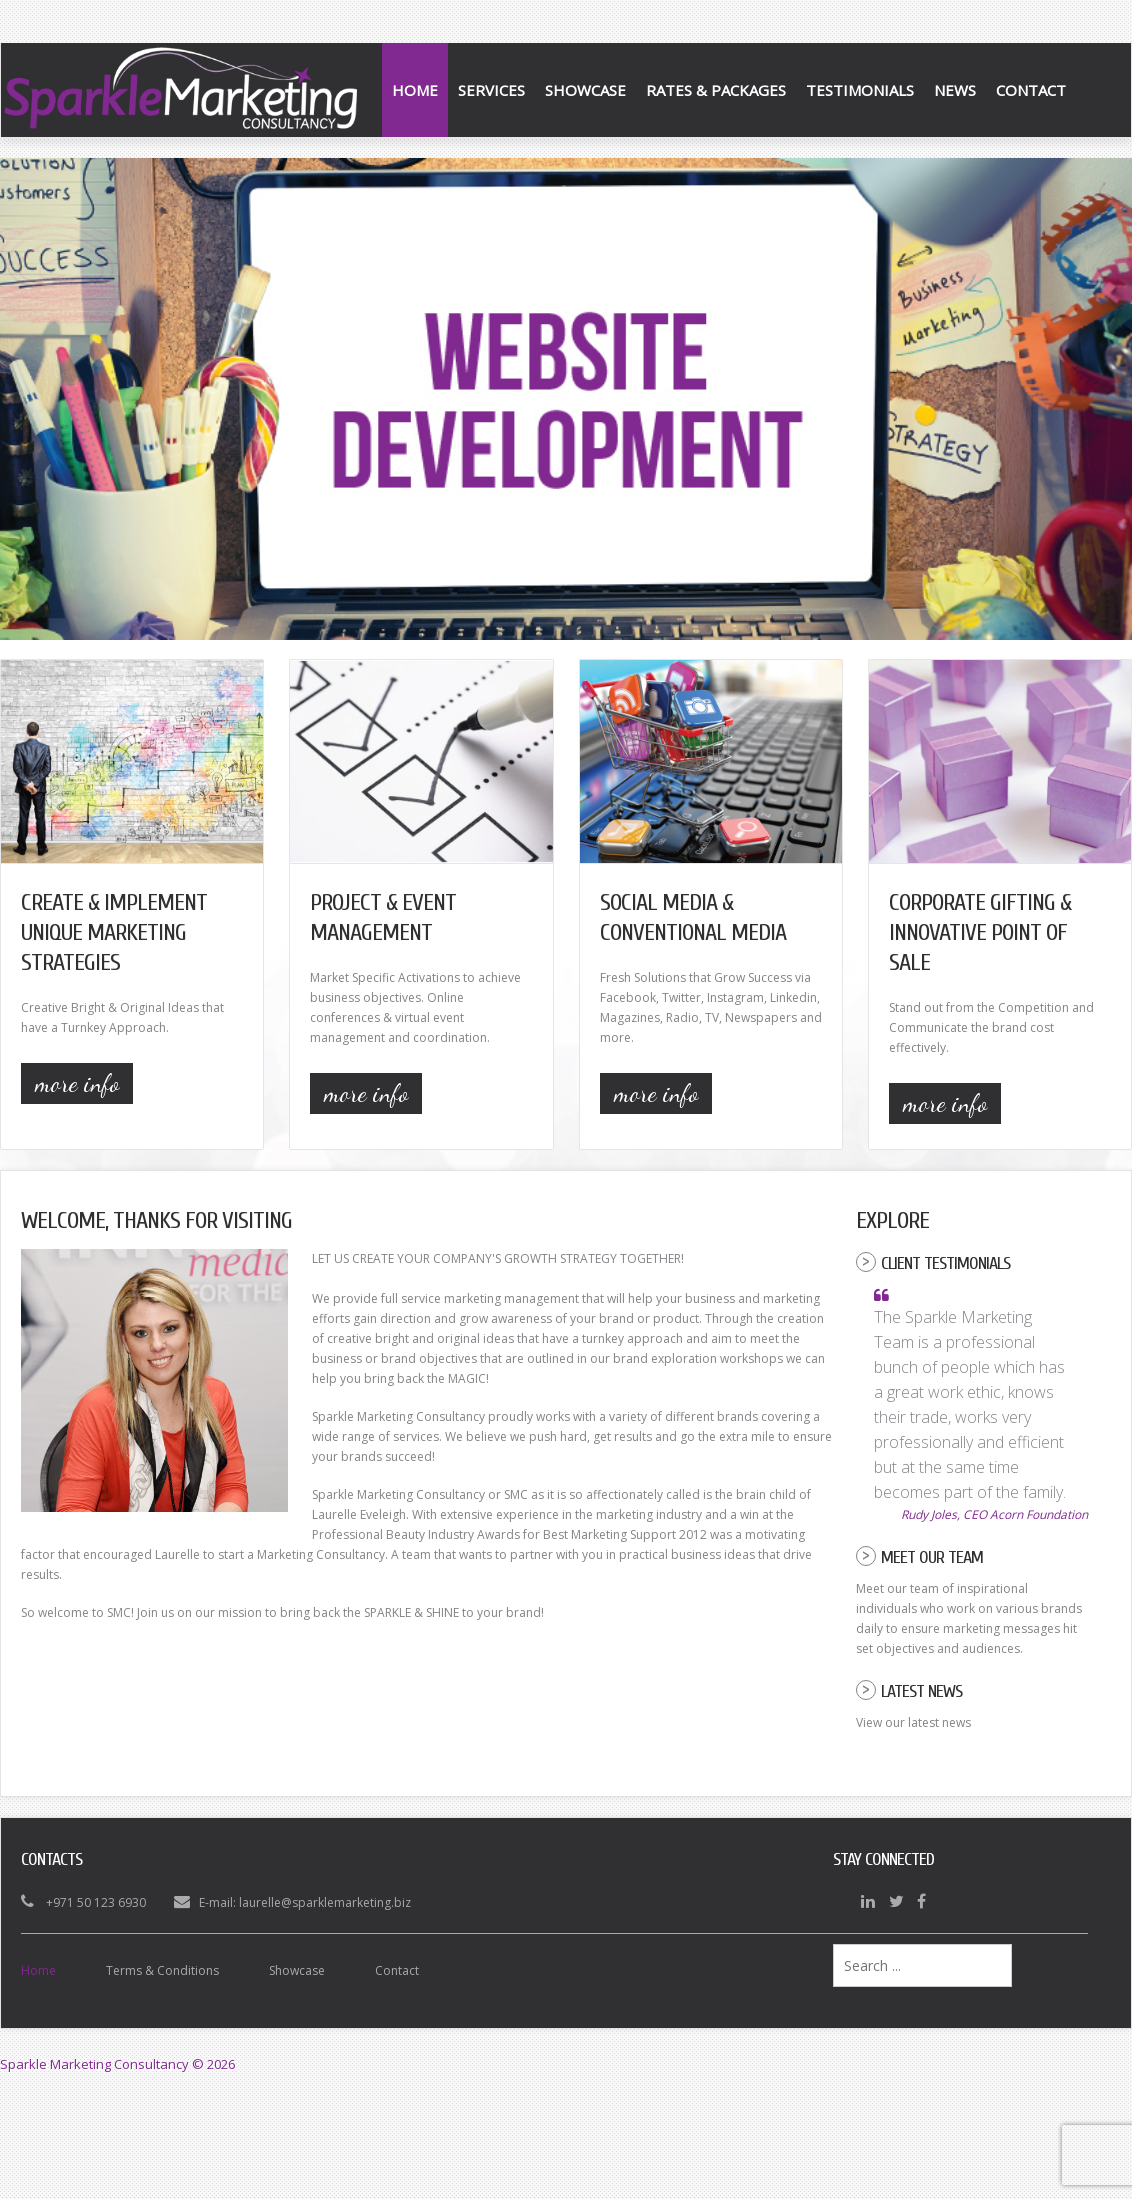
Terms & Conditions (162, 1970)
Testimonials (860, 90)
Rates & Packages (716, 90)
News (955, 90)
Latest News (921, 1691)
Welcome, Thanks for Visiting (156, 1220)
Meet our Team (932, 1557)
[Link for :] (566, 399)
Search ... (833, 1944)
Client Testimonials (945, 1263)
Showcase (585, 90)
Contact (1031, 90)
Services (491, 90)
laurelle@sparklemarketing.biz (325, 1902)
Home (415, 90)
